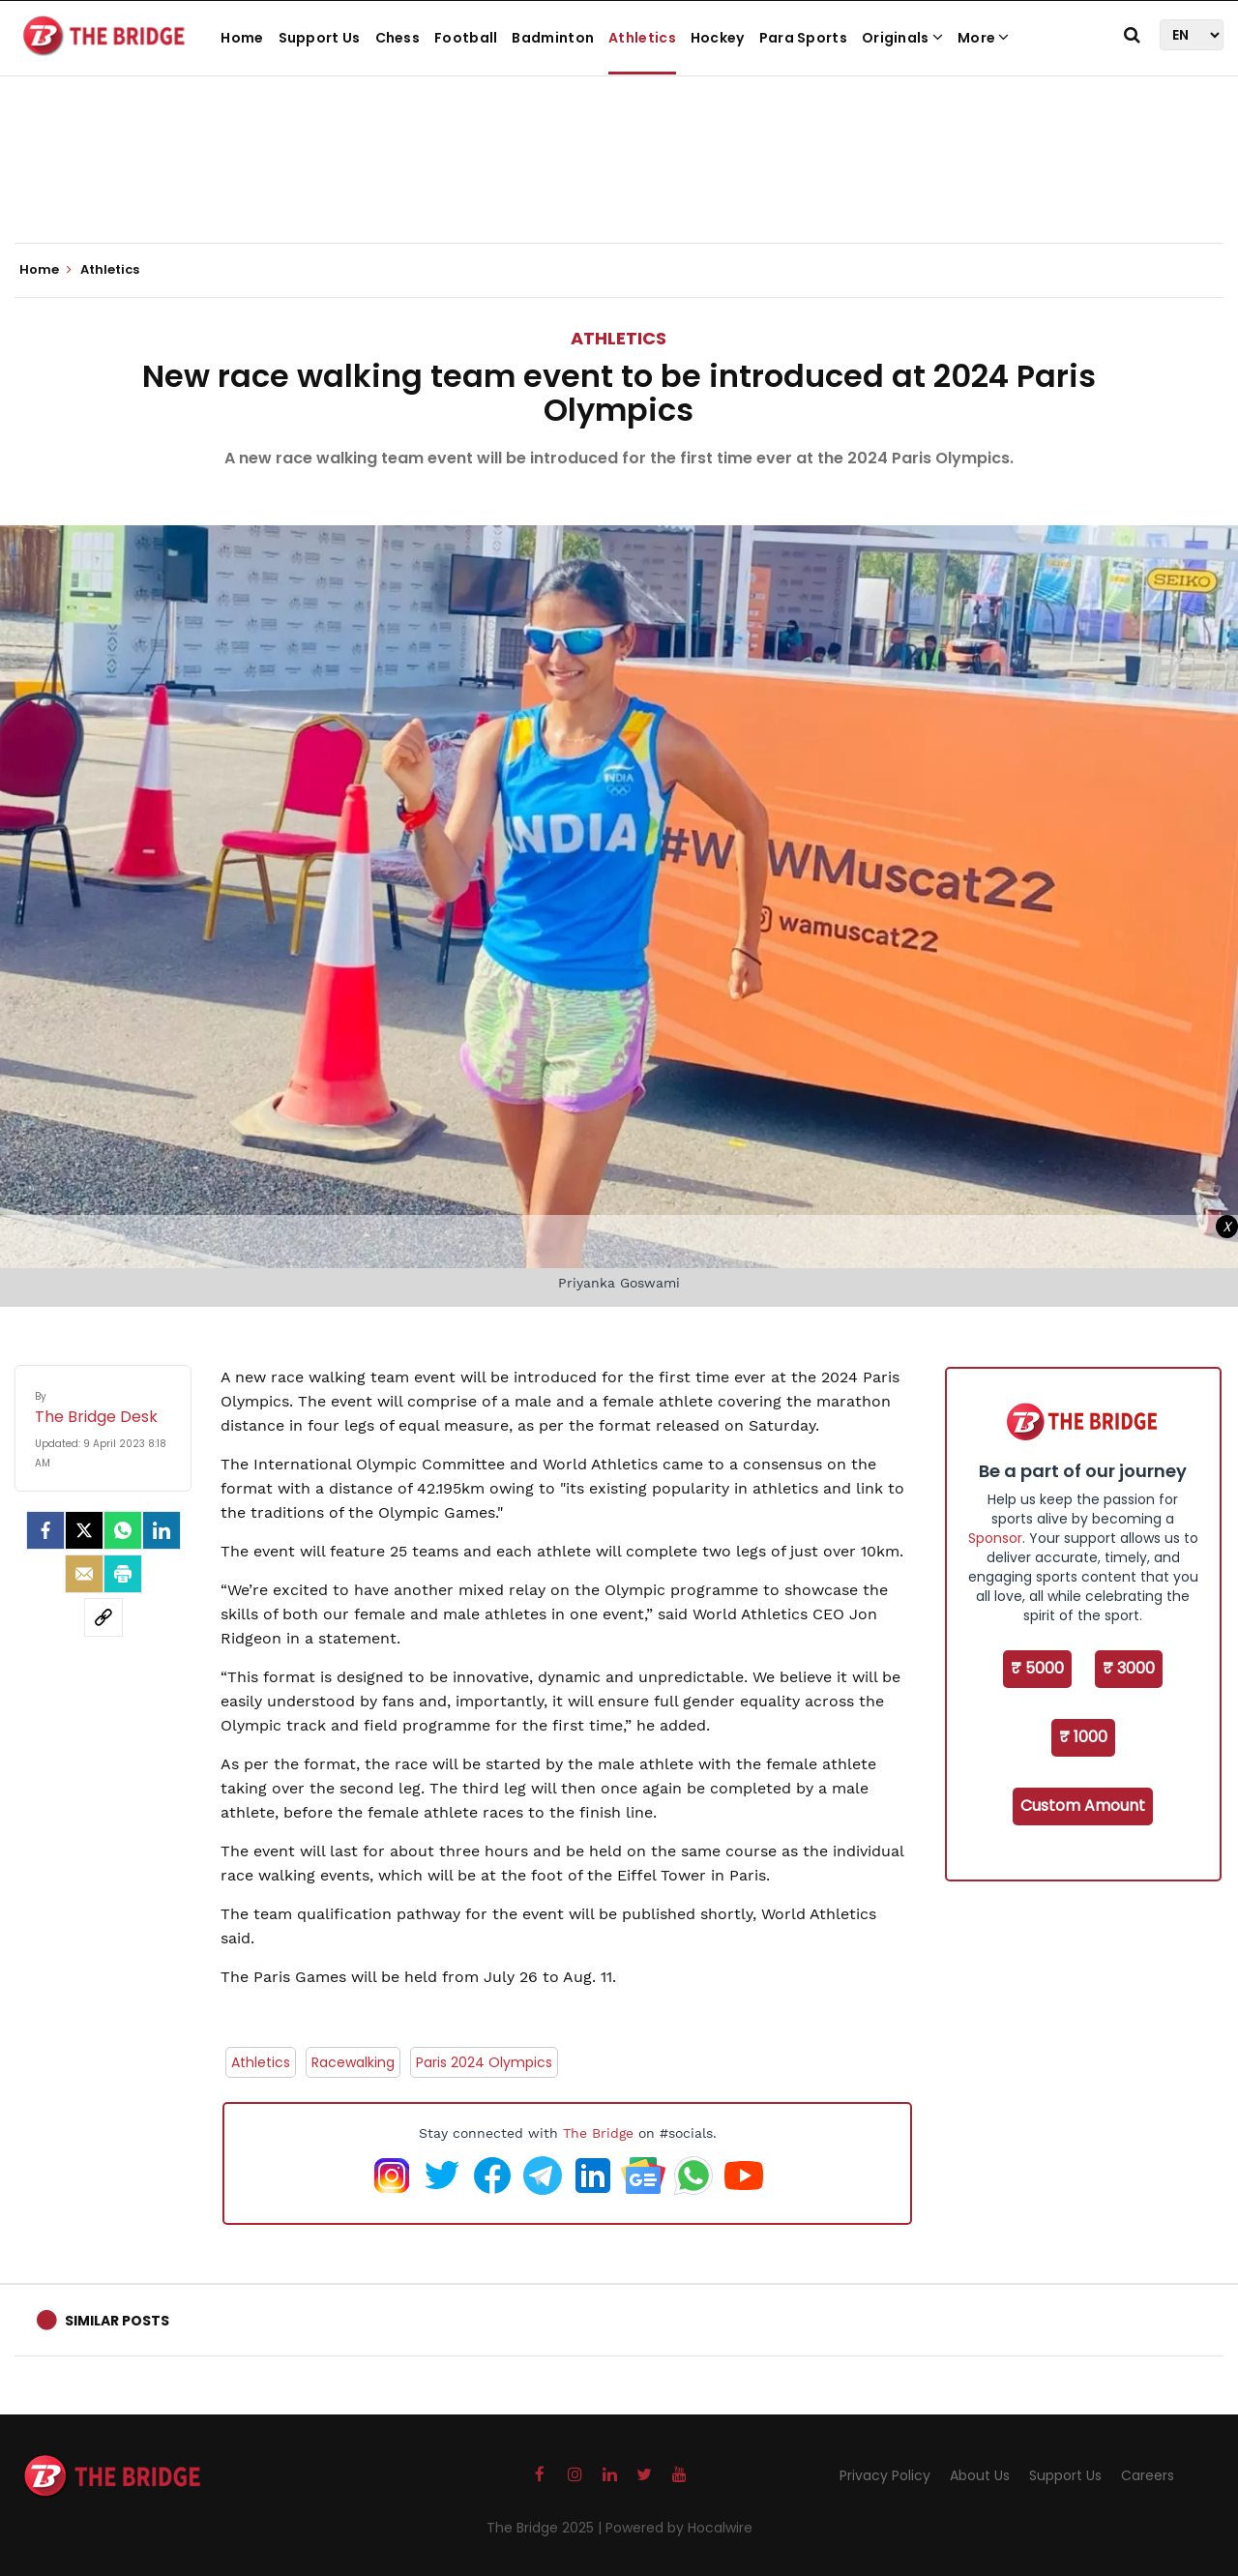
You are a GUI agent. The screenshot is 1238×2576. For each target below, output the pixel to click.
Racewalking (353, 2062)
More (984, 37)
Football (465, 37)
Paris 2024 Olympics (484, 2062)
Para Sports (803, 37)
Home (242, 37)
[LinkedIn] (161, 1530)
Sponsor (995, 1538)
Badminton (553, 37)
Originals (902, 37)
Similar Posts (117, 2320)
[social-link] (103, 1617)
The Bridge (598, 2133)
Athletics (642, 37)
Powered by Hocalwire (678, 2527)
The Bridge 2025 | (545, 2527)
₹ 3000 (1129, 1668)
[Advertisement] (619, 183)
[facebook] (45, 1530)
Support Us (320, 37)
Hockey (718, 37)
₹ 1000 (1083, 1737)
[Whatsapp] (122, 1530)
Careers (1147, 2475)
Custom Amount (1082, 1805)
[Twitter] (84, 1530)
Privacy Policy (885, 2475)
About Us (980, 2475)
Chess (398, 37)
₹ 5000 (1037, 1668)
